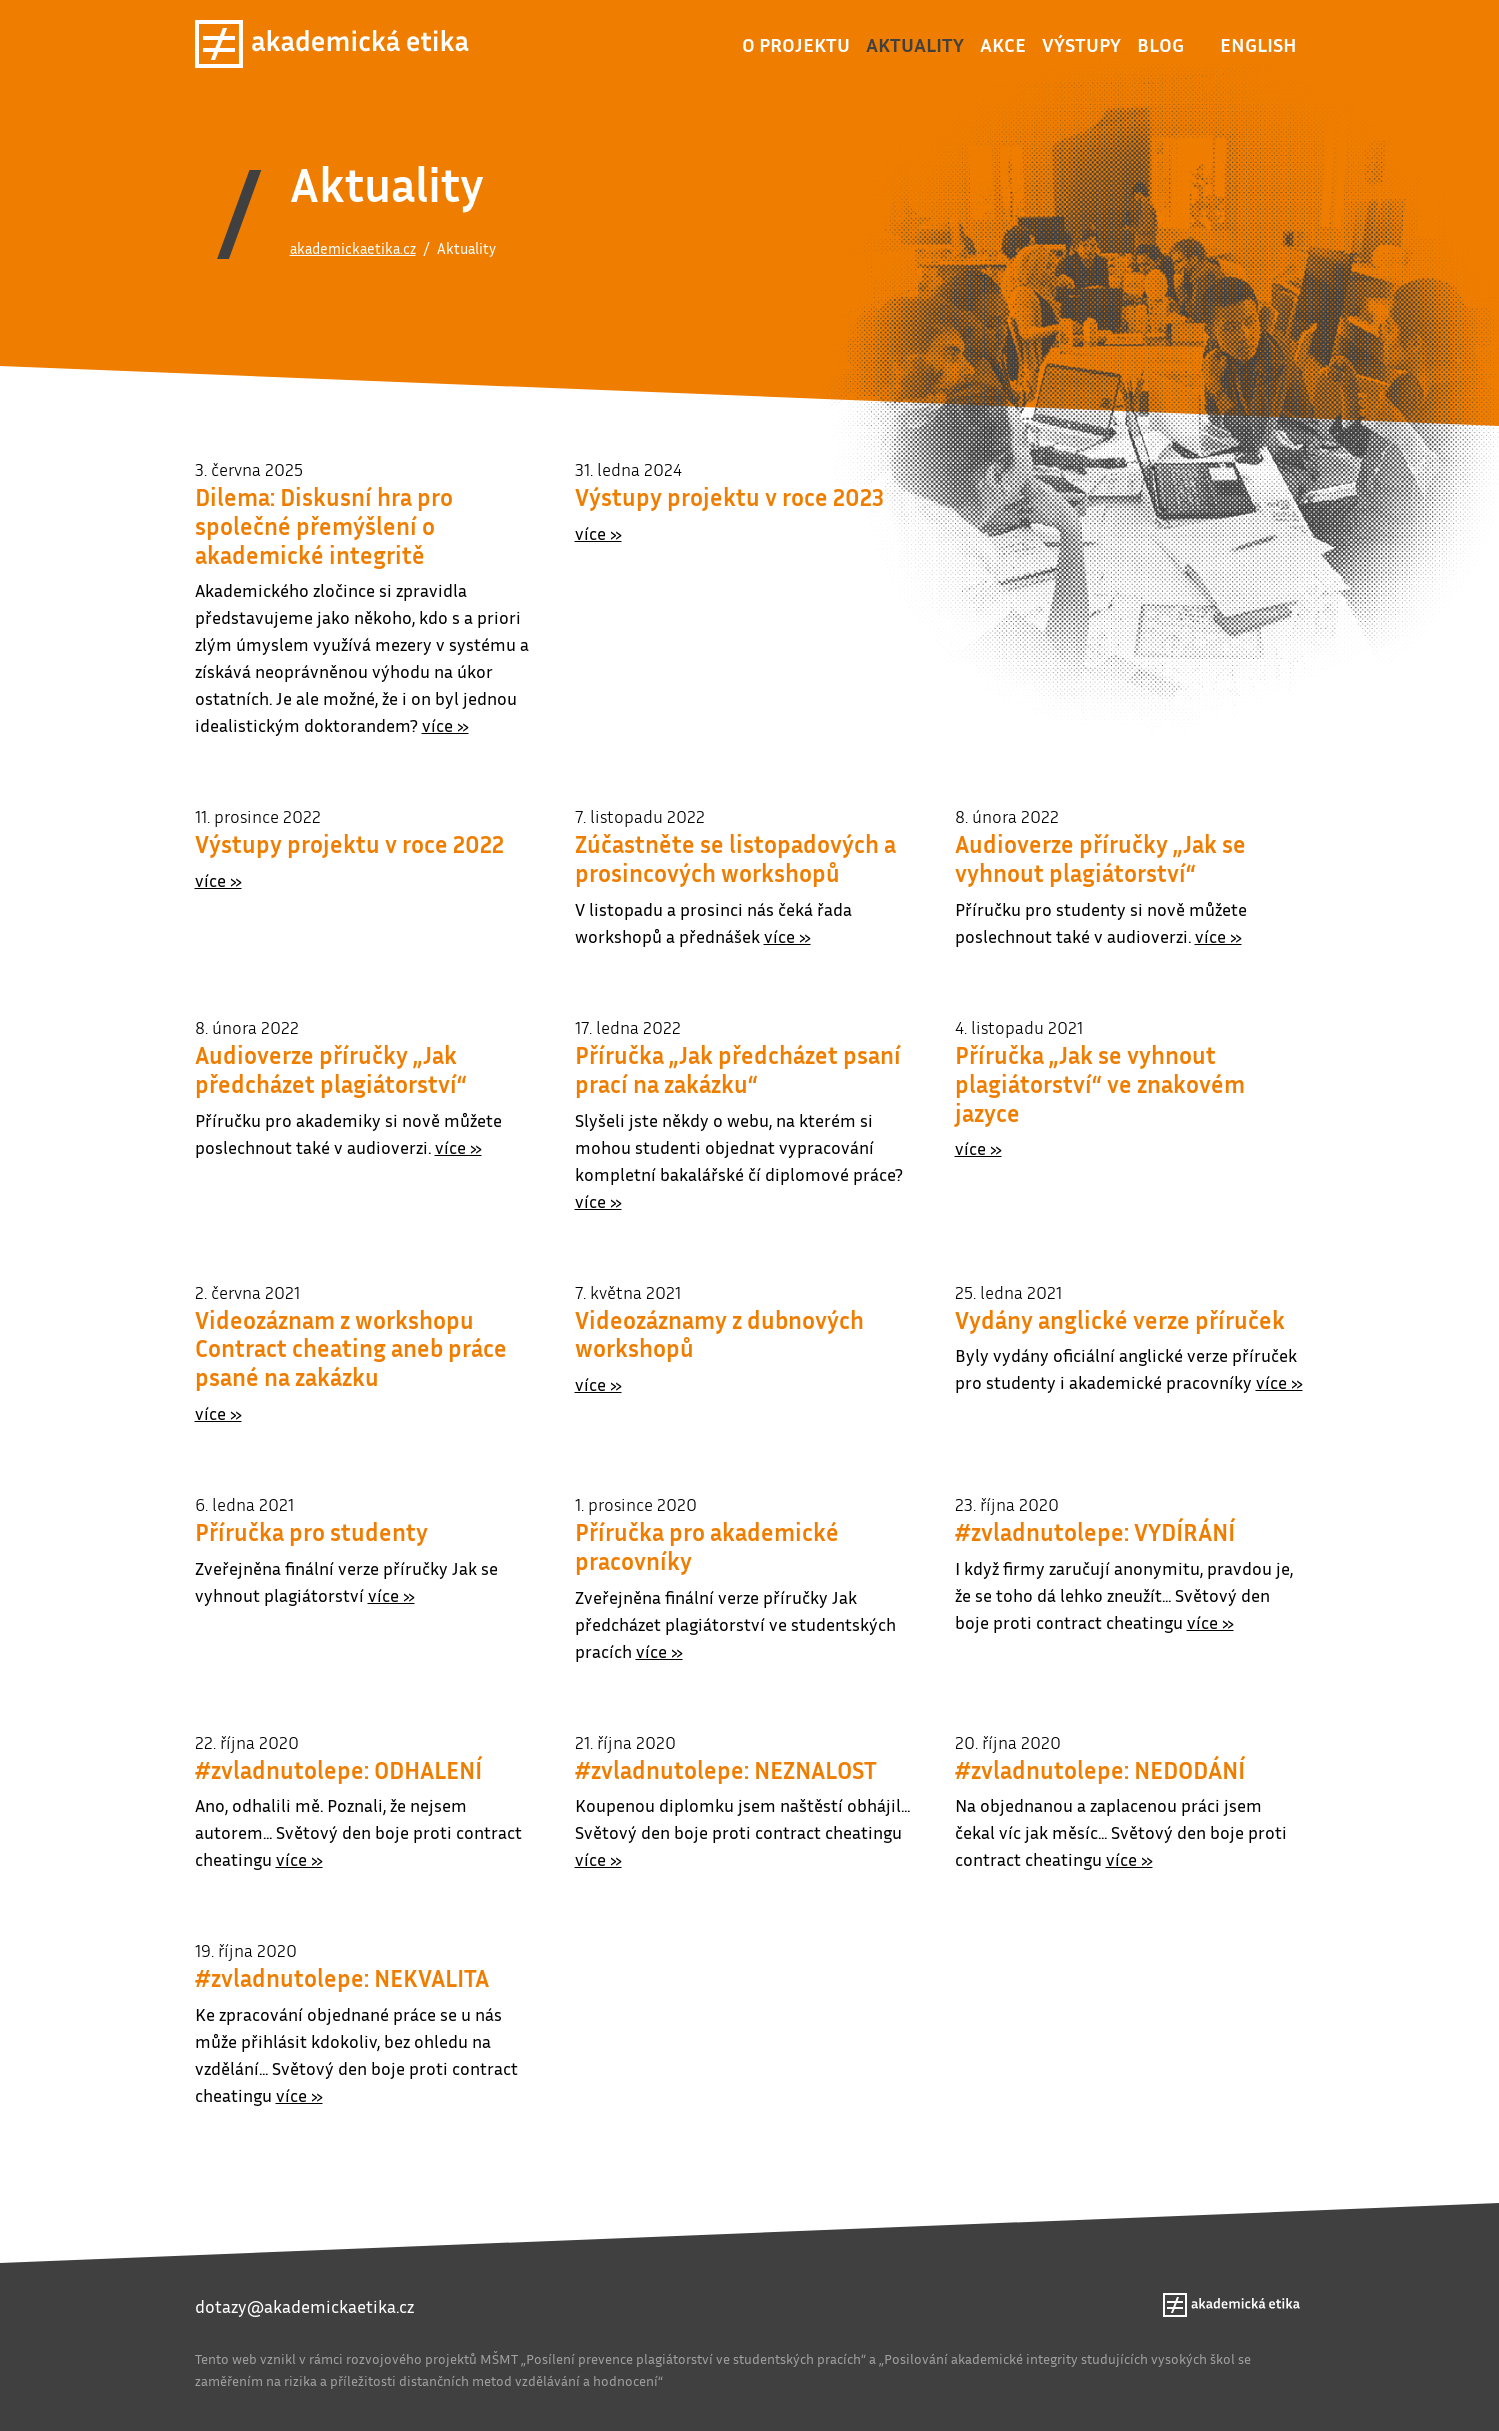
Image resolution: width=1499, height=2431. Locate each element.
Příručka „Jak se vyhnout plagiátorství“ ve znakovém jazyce (1100, 1084)
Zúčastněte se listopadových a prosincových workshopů (735, 858)
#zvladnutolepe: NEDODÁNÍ (1100, 1770)
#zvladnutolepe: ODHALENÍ (338, 1770)
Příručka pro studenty (311, 1532)
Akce (1003, 44)
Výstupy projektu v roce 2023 (729, 497)
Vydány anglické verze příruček (1120, 1320)
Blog (1160, 44)
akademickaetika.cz (353, 248)
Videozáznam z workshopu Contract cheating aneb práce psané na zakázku (351, 1349)
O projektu (796, 44)
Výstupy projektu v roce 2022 (349, 844)
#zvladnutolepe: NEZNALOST (726, 1770)
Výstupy (1081, 44)
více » (445, 725)
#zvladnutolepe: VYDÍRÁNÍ (1095, 1532)
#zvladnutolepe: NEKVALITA (342, 1978)
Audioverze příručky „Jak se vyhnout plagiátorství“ (1100, 858)
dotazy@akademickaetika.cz (304, 2306)
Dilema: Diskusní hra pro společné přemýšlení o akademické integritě (324, 526)
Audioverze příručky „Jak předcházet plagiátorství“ (331, 1069)
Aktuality (915, 44)
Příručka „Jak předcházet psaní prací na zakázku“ (738, 1069)
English (1258, 44)
